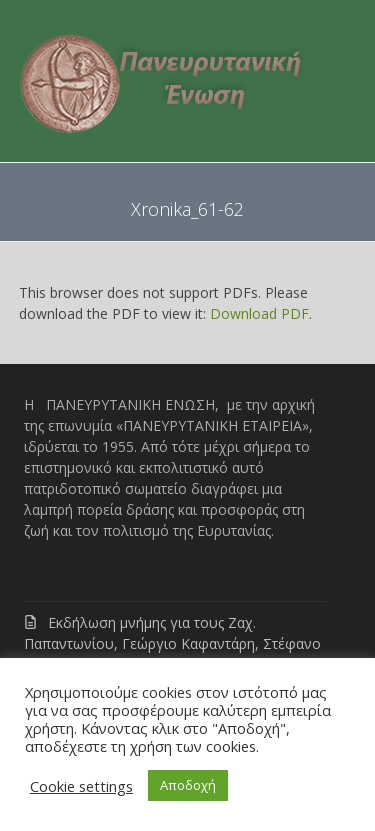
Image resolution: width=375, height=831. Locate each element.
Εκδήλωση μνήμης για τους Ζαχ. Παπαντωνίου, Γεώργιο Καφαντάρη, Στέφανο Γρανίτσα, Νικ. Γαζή (172, 643)
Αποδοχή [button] (188, 785)
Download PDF (259, 313)
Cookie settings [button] (81, 786)
